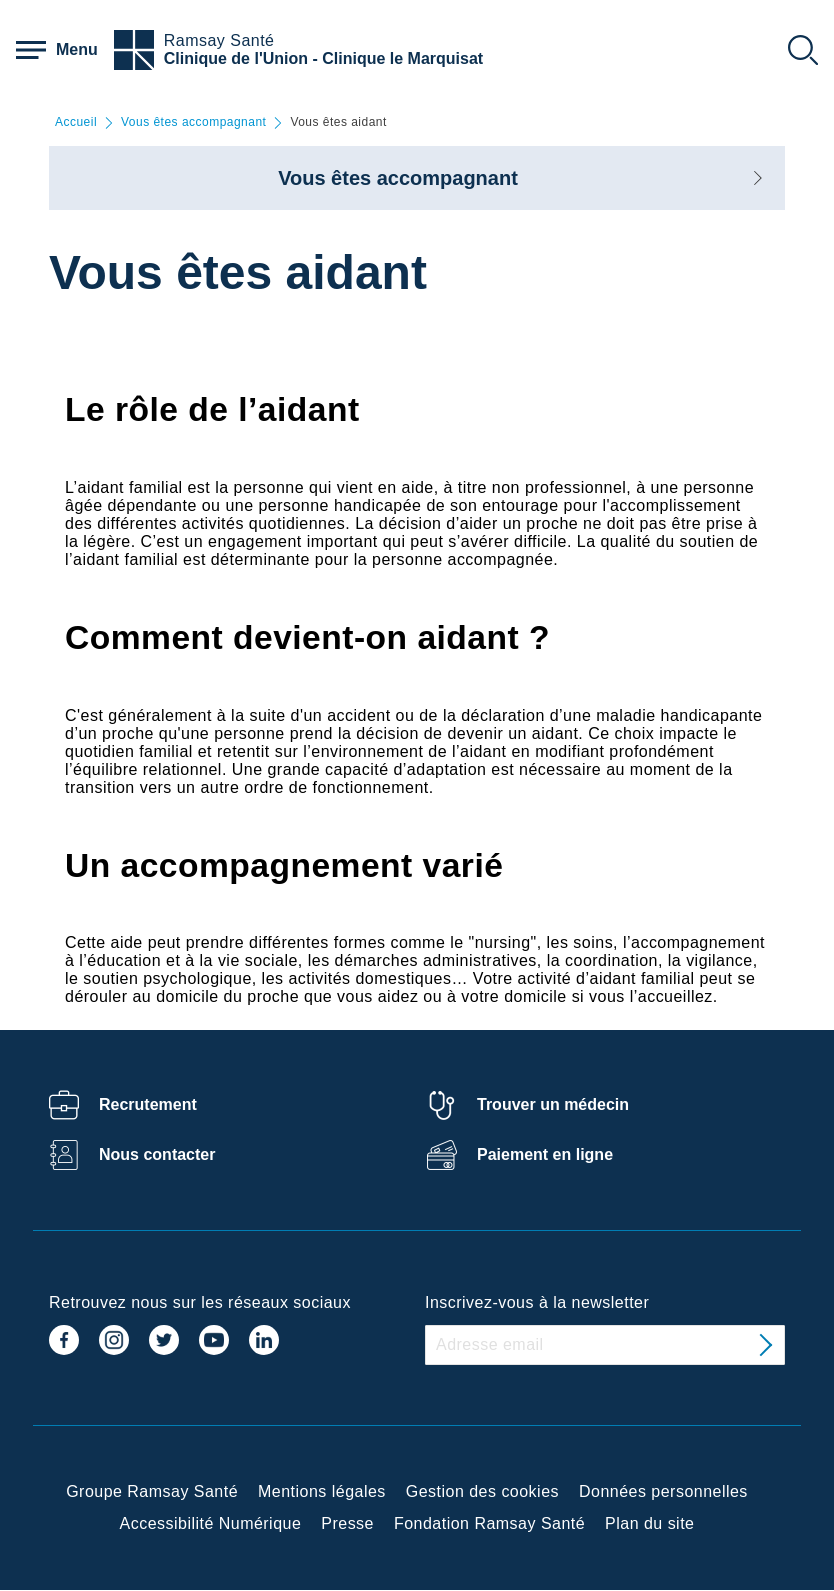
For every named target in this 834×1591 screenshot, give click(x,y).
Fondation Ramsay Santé (489, 1523)
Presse (347, 1523)
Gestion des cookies (482, 1491)
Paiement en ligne (545, 1154)
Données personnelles (663, 1491)
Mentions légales (322, 1491)
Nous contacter (157, 1154)
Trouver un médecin (553, 1104)
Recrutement (148, 1104)
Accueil (76, 122)
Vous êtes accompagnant (193, 122)
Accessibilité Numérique (211, 1523)
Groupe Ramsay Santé (152, 1491)
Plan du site (649, 1523)
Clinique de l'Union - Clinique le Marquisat (323, 58)
